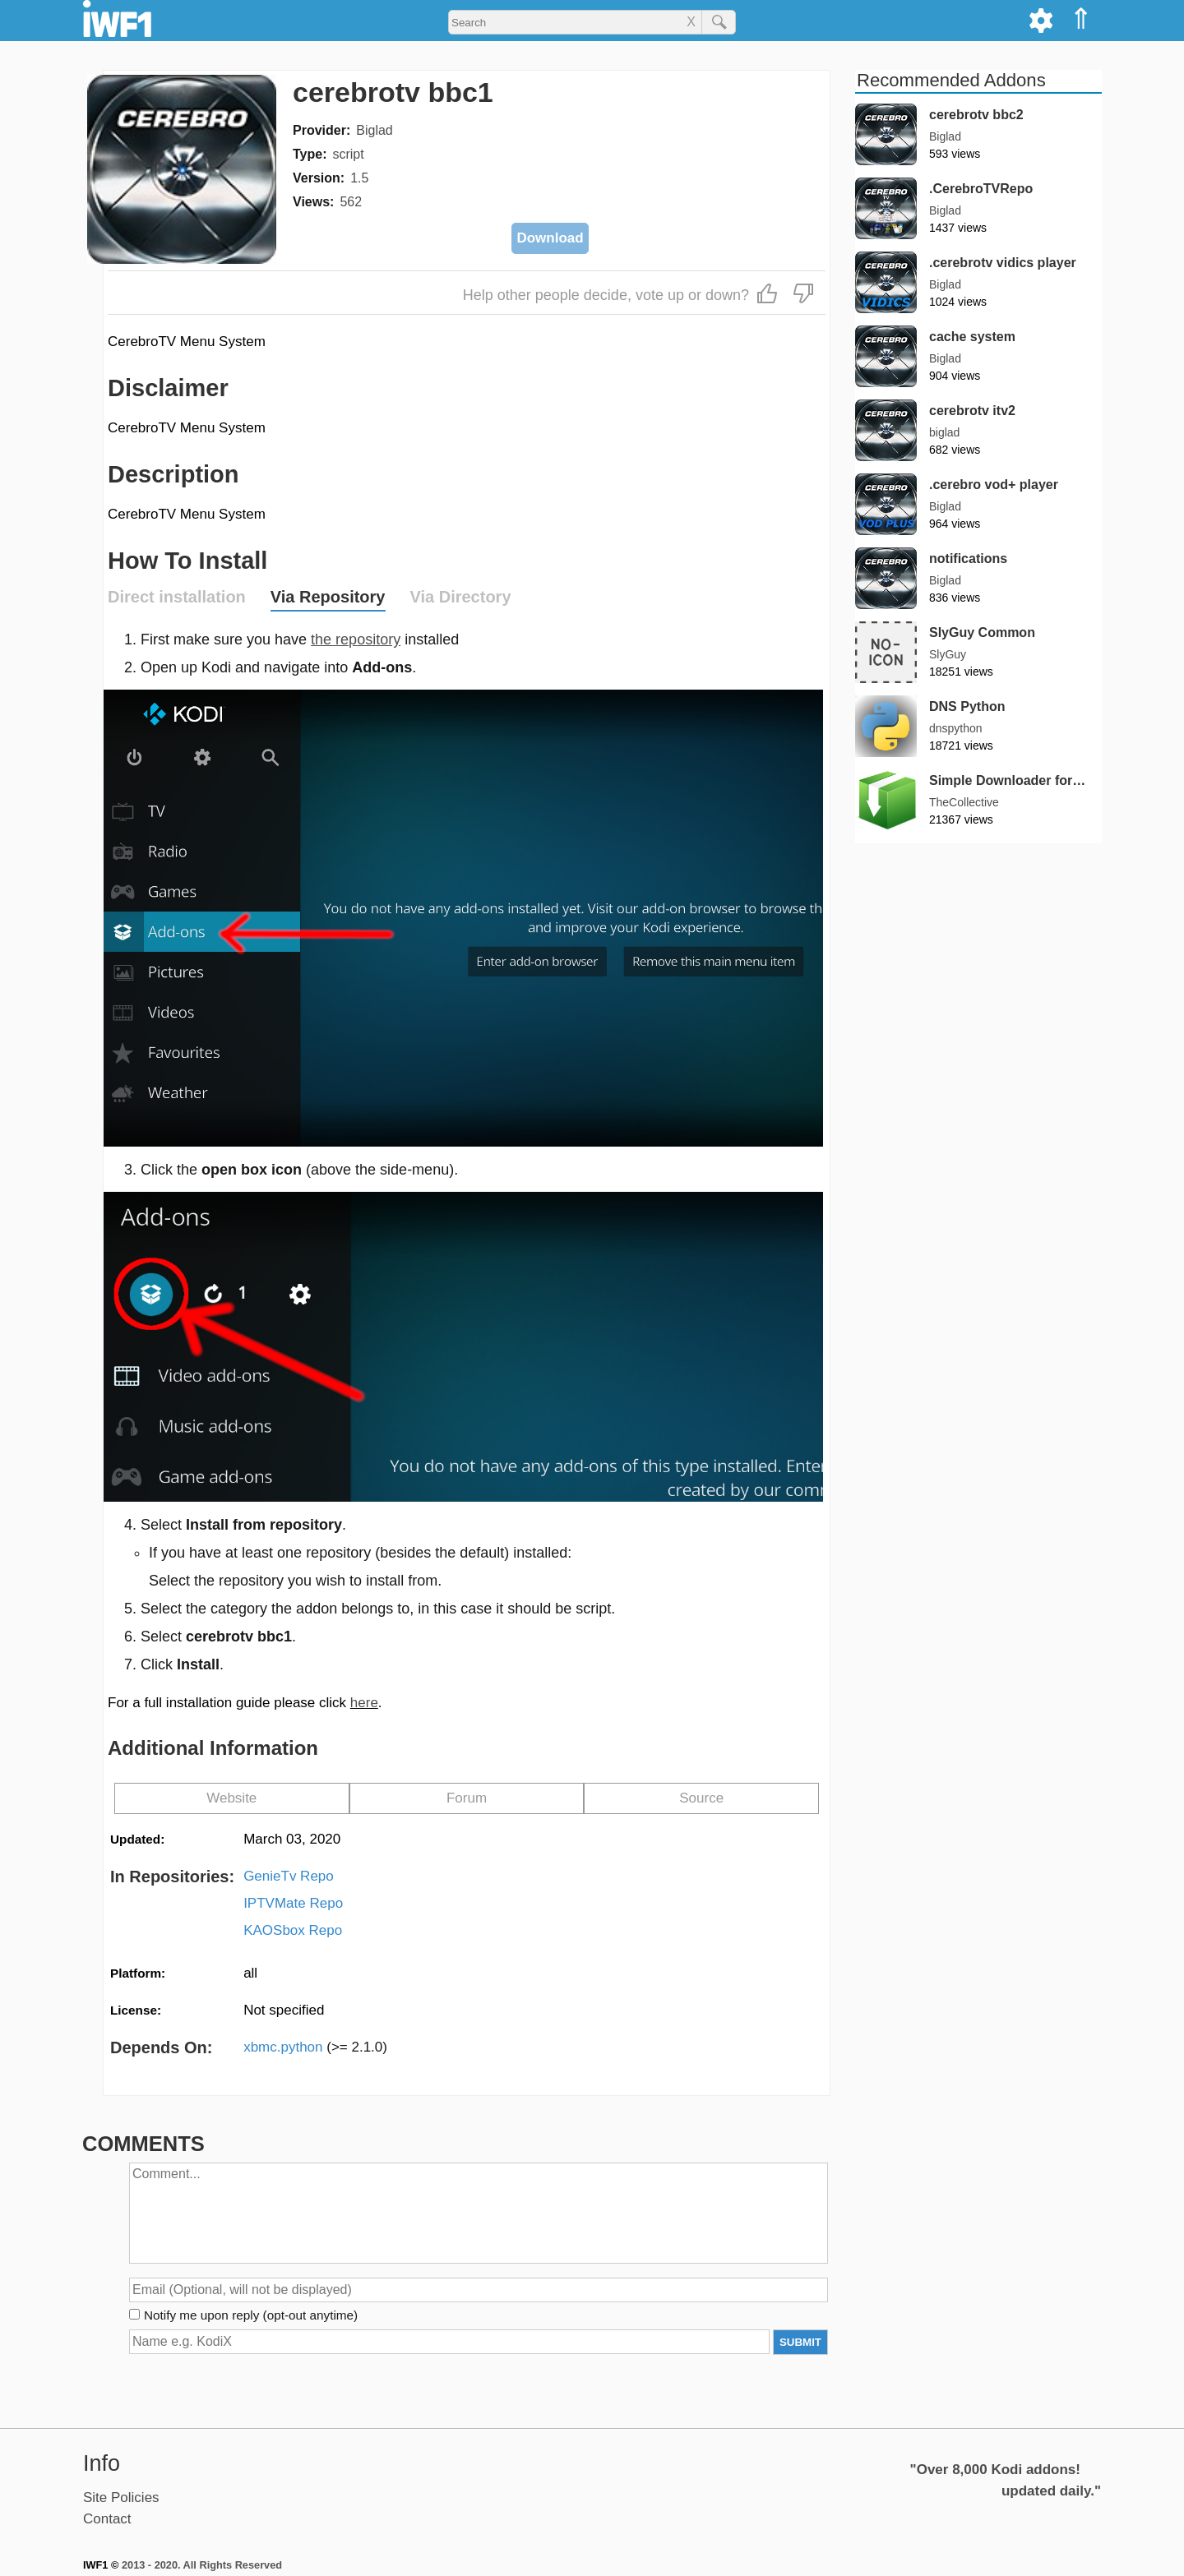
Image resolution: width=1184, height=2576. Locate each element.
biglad (944, 432)
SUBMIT (800, 2342)
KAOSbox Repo (292, 1930)
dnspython (956, 728)
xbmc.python (315, 2047)
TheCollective (964, 802)
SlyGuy (947, 654)
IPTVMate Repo (293, 1903)
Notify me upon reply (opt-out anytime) (251, 2315)
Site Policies (121, 2497)
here (364, 1702)
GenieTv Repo (288, 1876)
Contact (107, 2519)
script (347, 154)
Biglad (374, 130)
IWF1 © (100, 2565)
